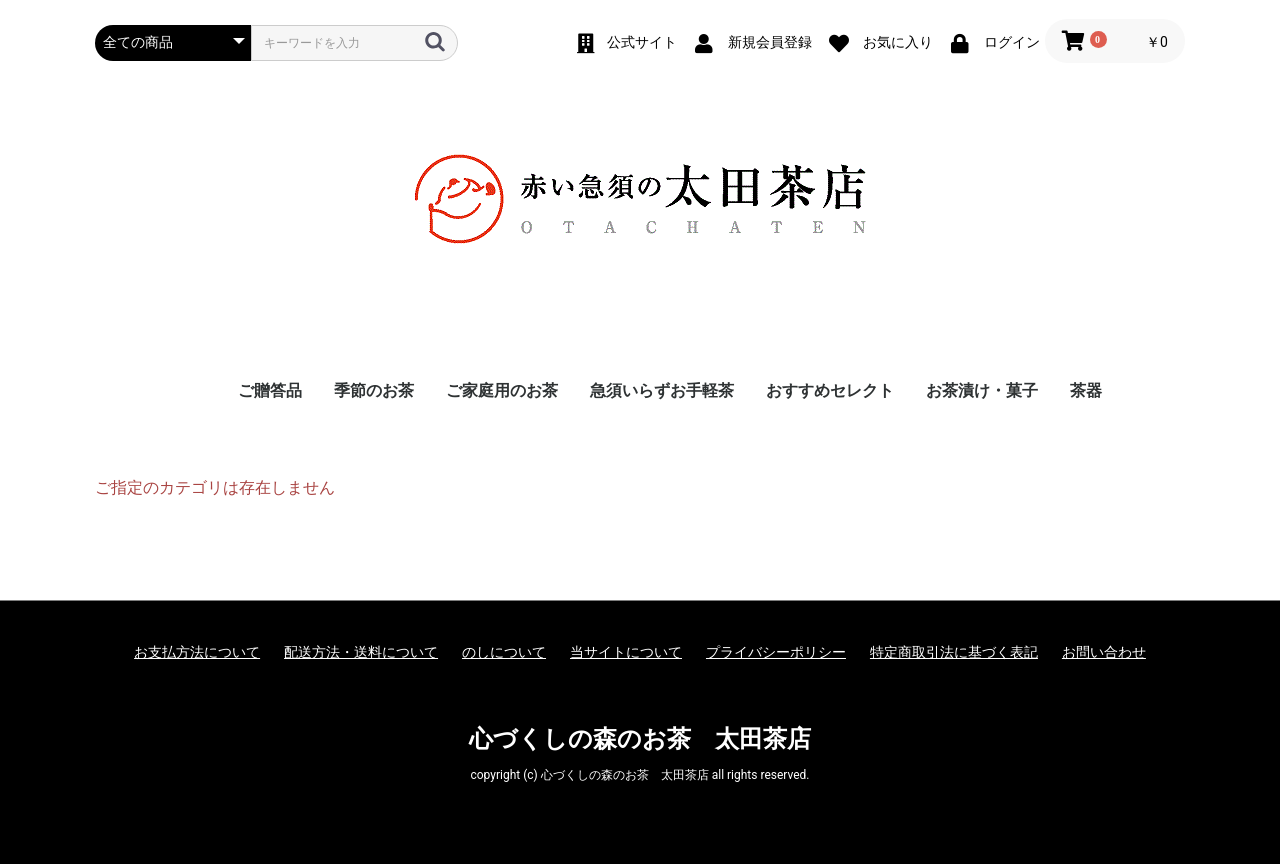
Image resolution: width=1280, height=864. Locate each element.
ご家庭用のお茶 (502, 390)
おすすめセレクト (830, 390)
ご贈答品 (270, 390)
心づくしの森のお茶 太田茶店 (640, 739)
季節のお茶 (374, 390)
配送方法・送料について (361, 652)
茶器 (1086, 390)
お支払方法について (197, 652)
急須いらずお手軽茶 (662, 390)
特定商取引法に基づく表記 (954, 652)
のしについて (504, 652)
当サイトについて (626, 652)
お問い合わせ (1104, 652)
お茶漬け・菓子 (982, 390)
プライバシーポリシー (776, 652)
